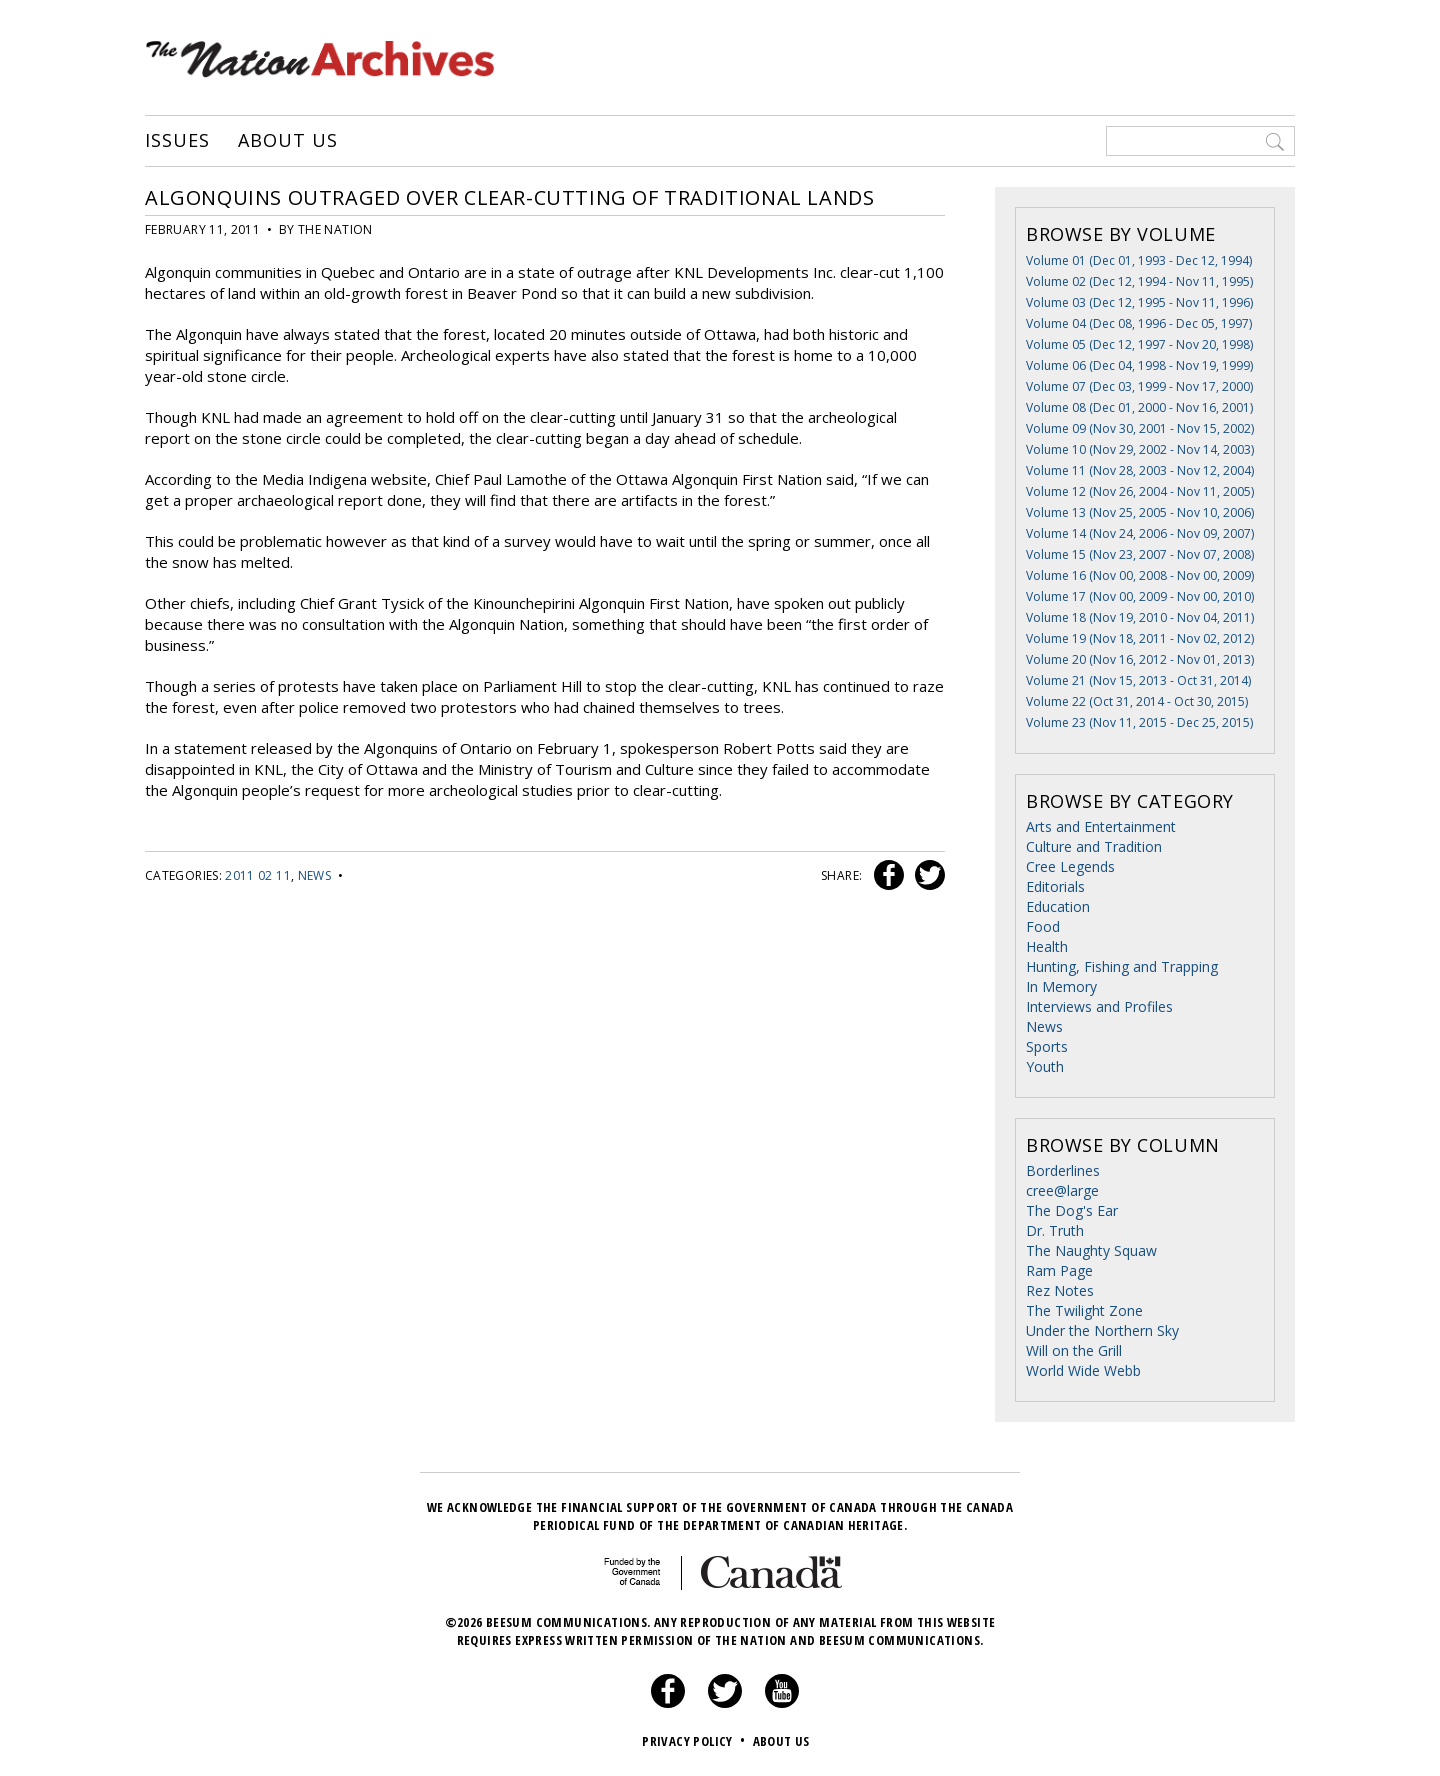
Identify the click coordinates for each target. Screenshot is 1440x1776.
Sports (1047, 1046)
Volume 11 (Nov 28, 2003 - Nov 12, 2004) (1140, 470)
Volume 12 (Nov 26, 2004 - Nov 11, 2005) (1140, 491)
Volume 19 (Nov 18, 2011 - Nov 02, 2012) (1140, 638)
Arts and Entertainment (1101, 826)
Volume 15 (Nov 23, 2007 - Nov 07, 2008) (1140, 554)
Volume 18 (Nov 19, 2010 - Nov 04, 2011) (1140, 617)
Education (1058, 906)
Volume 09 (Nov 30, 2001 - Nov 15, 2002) (1140, 428)
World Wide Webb (1083, 1370)
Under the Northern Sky (1102, 1330)
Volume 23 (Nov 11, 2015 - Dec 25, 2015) (1139, 722)
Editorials (1055, 886)
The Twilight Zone (1084, 1310)
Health (1047, 946)
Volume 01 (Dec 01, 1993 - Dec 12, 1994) (1139, 260)
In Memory (1061, 986)
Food (1043, 926)
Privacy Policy (695, 1741)
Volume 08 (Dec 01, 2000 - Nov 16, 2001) (1139, 407)
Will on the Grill (1074, 1350)
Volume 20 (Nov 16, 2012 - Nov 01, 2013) (1140, 659)
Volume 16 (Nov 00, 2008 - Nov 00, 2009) (1140, 575)
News (314, 875)
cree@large (1062, 1190)
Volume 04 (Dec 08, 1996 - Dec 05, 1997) (1139, 323)
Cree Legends (1070, 866)
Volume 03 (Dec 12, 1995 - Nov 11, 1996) (1139, 302)
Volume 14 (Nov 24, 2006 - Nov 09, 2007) (1140, 533)
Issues (177, 141)
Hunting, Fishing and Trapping (1122, 966)
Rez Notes (1060, 1290)
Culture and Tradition (1094, 846)
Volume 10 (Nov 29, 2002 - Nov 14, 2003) (1140, 449)
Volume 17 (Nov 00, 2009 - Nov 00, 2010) (1140, 596)
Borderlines (1063, 1170)
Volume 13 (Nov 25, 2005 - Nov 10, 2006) (1140, 512)
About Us (287, 141)
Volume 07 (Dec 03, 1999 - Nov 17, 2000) (1139, 386)
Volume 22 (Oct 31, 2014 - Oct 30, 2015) (1137, 701)
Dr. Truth (1055, 1230)
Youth (1045, 1066)
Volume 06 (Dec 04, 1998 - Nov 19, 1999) (1139, 365)
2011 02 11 (258, 875)
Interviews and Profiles (1099, 1006)
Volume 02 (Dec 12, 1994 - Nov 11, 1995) (1139, 281)
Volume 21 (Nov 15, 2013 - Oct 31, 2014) (1138, 680)
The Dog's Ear (1072, 1210)
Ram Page (1059, 1270)
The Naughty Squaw (1091, 1250)
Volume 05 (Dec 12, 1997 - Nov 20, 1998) (1139, 344)
